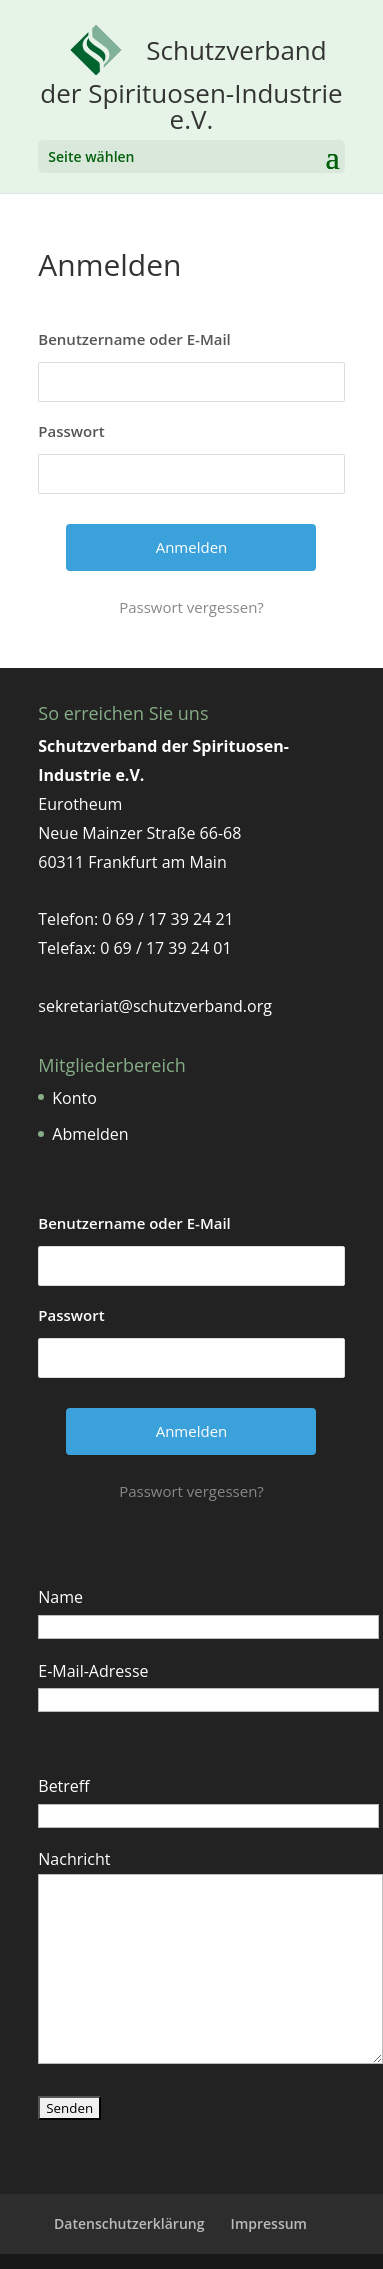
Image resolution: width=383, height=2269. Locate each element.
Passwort (71, 431)
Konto (74, 1098)
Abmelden (90, 1134)
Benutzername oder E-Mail (134, 339)
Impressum (269, 2223)
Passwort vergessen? (191, 607)
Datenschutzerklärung (129, 2223)
